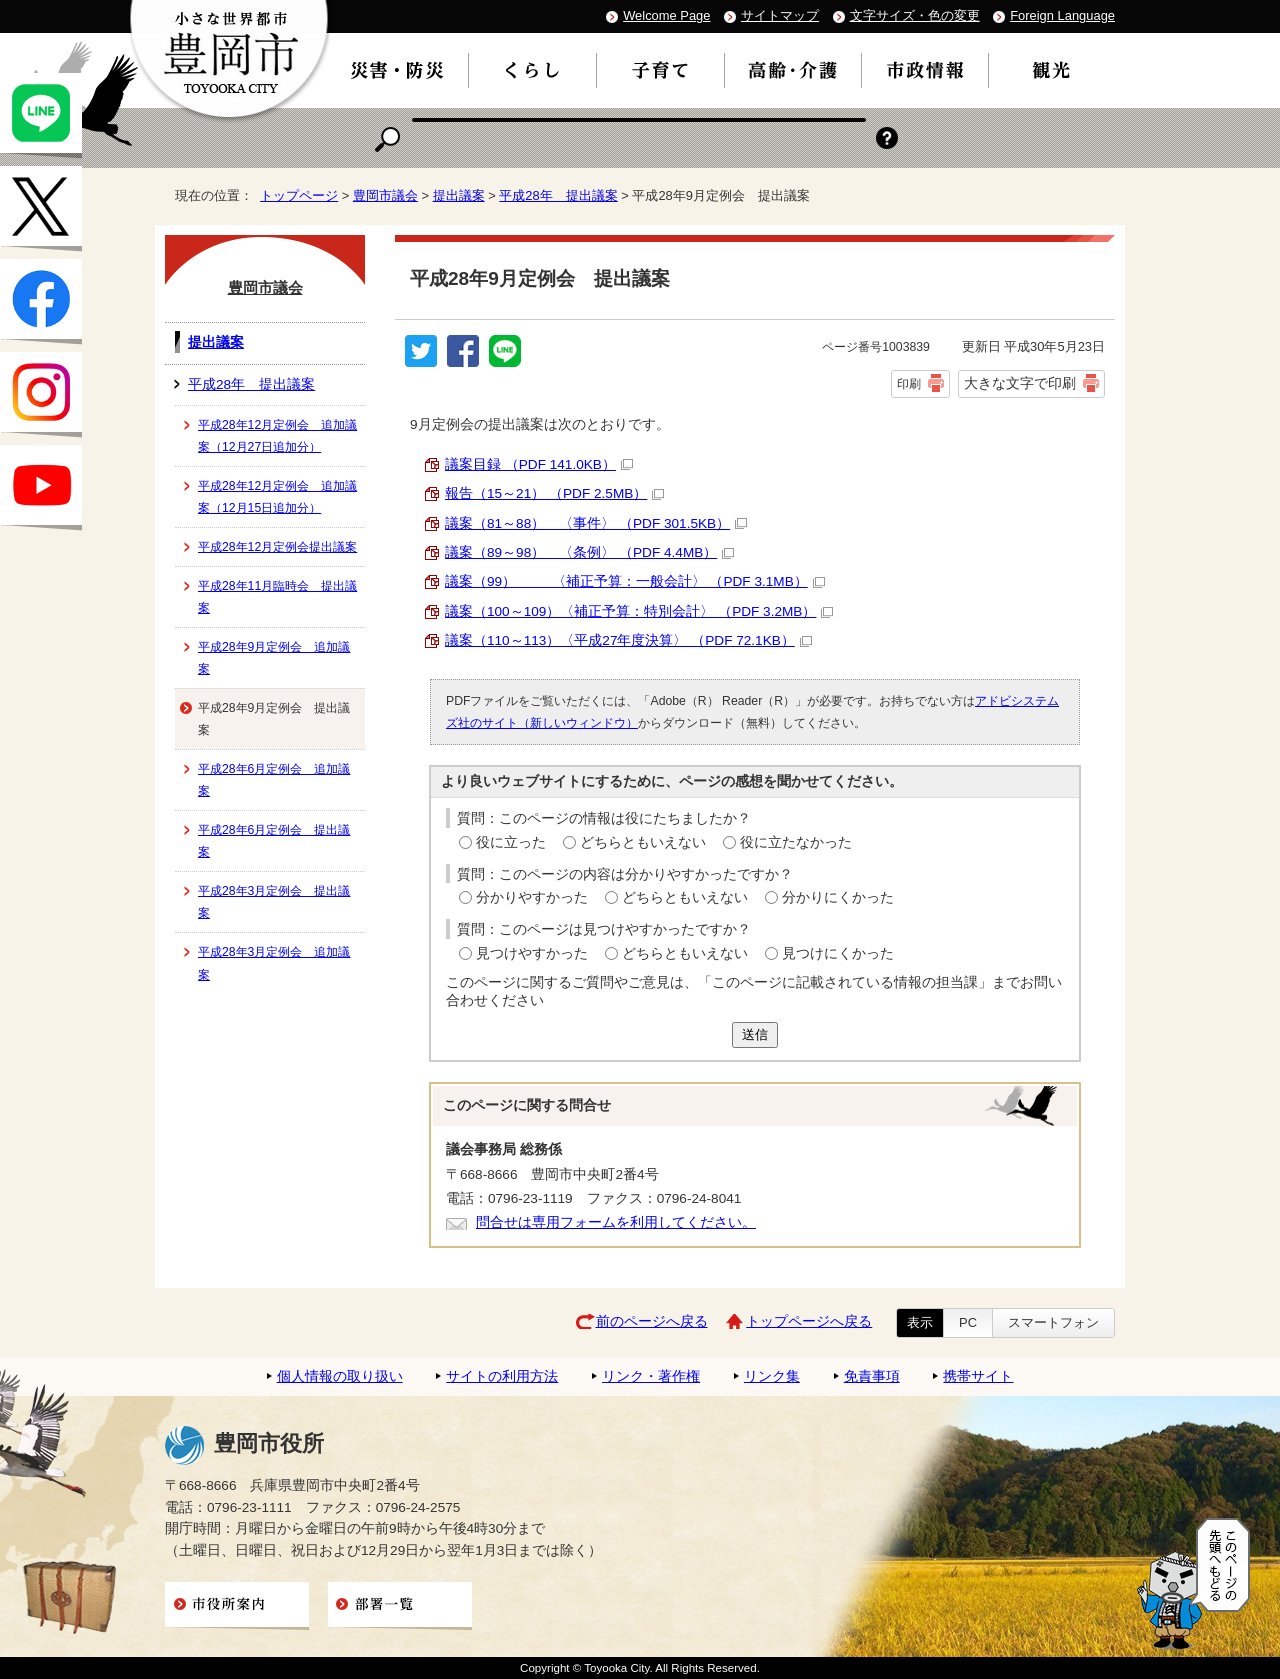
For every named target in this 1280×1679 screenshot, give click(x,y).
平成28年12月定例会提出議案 (277, 547)
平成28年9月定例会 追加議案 (274, 658)
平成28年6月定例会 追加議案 (274, 780)
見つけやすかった (532, 953)
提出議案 (459, 195)
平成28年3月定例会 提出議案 (274, 902)
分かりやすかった (532, 897)
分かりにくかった (838, 897)
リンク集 (772, 1376)
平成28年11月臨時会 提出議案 (277, 597)
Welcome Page (666, 15)
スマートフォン (1053, 1322)
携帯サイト (978, 1376)
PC (968, 1322)
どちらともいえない (643, 842)
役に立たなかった (796, 842)
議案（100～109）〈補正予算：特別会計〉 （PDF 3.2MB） (639, 611)
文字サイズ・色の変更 (915, 15)
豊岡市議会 (385, 195)
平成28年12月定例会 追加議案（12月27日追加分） (277, 436)
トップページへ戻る (809, 1321)
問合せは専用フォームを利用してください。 (616, 1222)
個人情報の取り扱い (340, 1376)
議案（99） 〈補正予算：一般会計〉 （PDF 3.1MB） (635, 581)
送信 (755, 1034)
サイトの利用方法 (502, 1376)
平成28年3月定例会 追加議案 (274, 963)
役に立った (511, 842)
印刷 (909, 384)
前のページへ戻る (652, 1321)
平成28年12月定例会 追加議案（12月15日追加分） (277, 497)
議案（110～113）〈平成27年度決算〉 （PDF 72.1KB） (628, 640)
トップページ (299, 195)
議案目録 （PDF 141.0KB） (539, 464)
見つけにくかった (838, 953)
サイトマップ (780, 15)
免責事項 (872, 1376)
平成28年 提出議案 (558, 195)
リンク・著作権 (651, 1376)
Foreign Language (1062, 15)
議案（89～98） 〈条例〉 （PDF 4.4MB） (589, 552)
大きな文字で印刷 (1020, 383)
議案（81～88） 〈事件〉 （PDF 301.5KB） (596, 523)
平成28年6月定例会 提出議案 (274, 841)
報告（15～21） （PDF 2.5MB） (554, 493)
